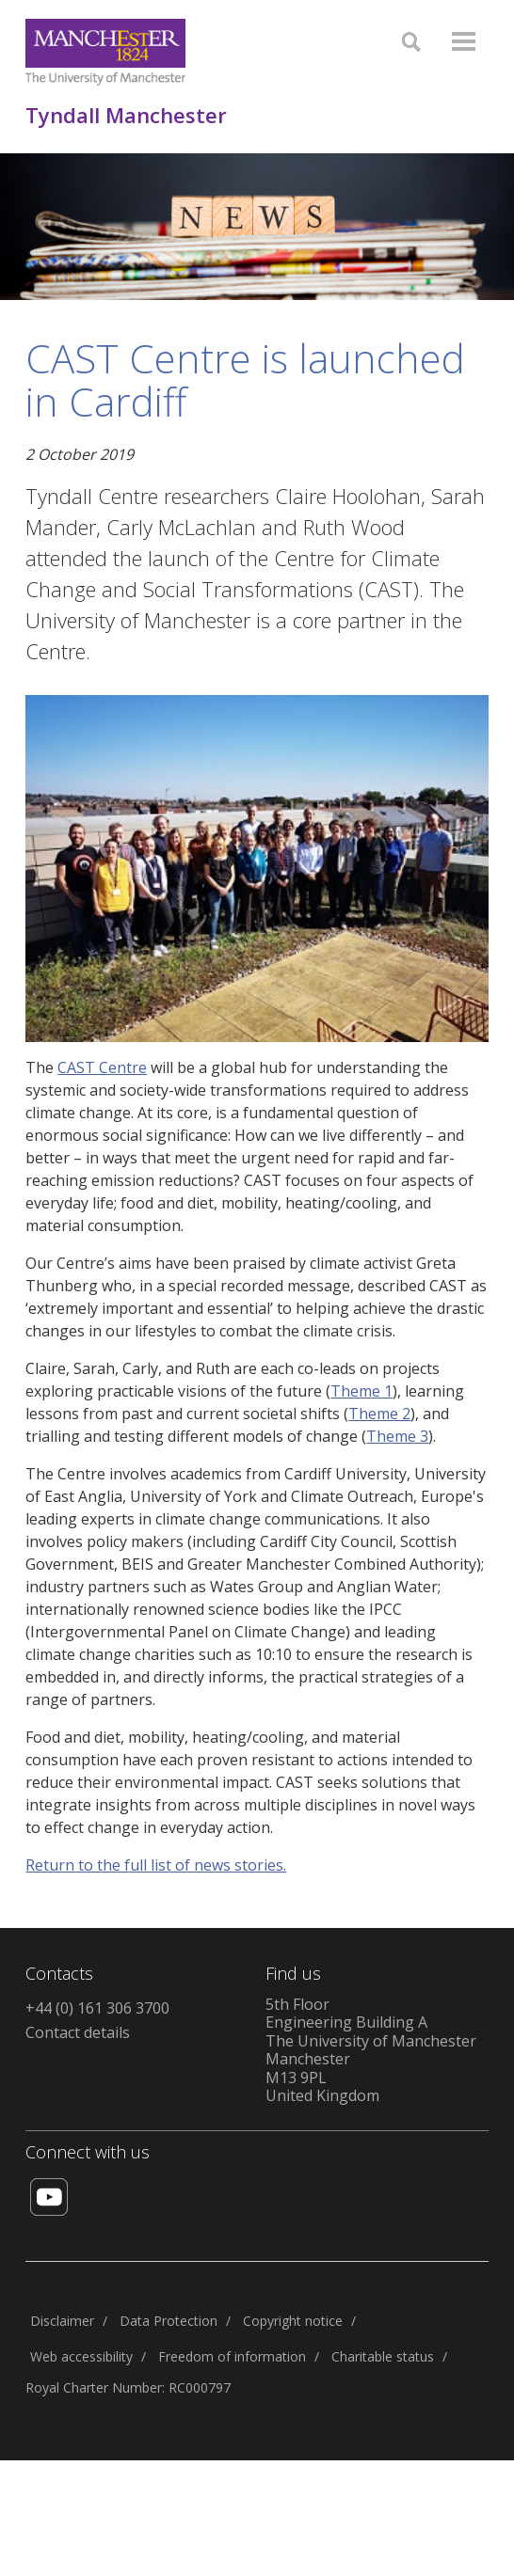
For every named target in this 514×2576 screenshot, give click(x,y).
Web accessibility (81, 2356)
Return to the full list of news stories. (155, 1865)
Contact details (77, 2032)
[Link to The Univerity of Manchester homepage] (105, 52)
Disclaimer (62, 2321)
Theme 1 (361, 1391)
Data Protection (168, 2321)
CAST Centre (102, 1067)
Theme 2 (379, 1413)
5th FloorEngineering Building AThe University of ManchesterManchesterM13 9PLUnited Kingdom (370, 2050)
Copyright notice (293, 2321)
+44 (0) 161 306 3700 (97, 2008)
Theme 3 (397, 1436)
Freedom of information (232, 2356)
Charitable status (382, 2356)
